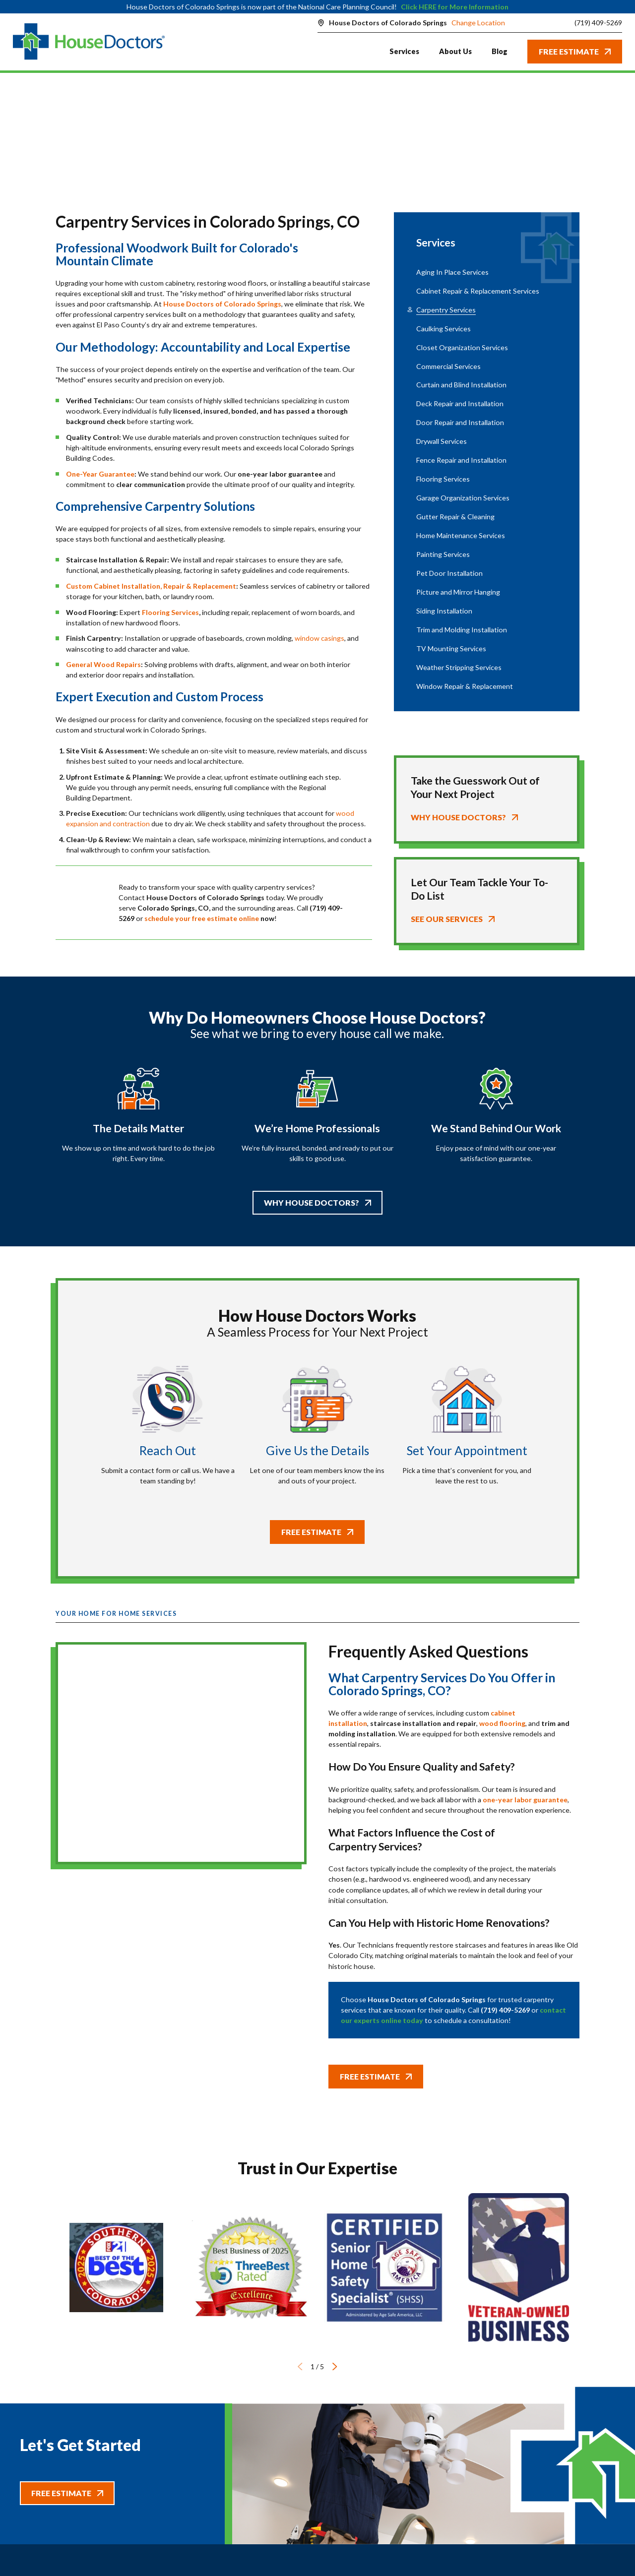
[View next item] (335, 2366)
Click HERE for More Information (454, 6)
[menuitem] (486, 271)
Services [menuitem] (404, 51)
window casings (319, 638)
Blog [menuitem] (500, 51)
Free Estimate (575, 51)
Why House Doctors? (317, 1202)
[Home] (89, 41)
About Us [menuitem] (455, 51)
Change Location (478, 22)
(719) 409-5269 (598, 22)
